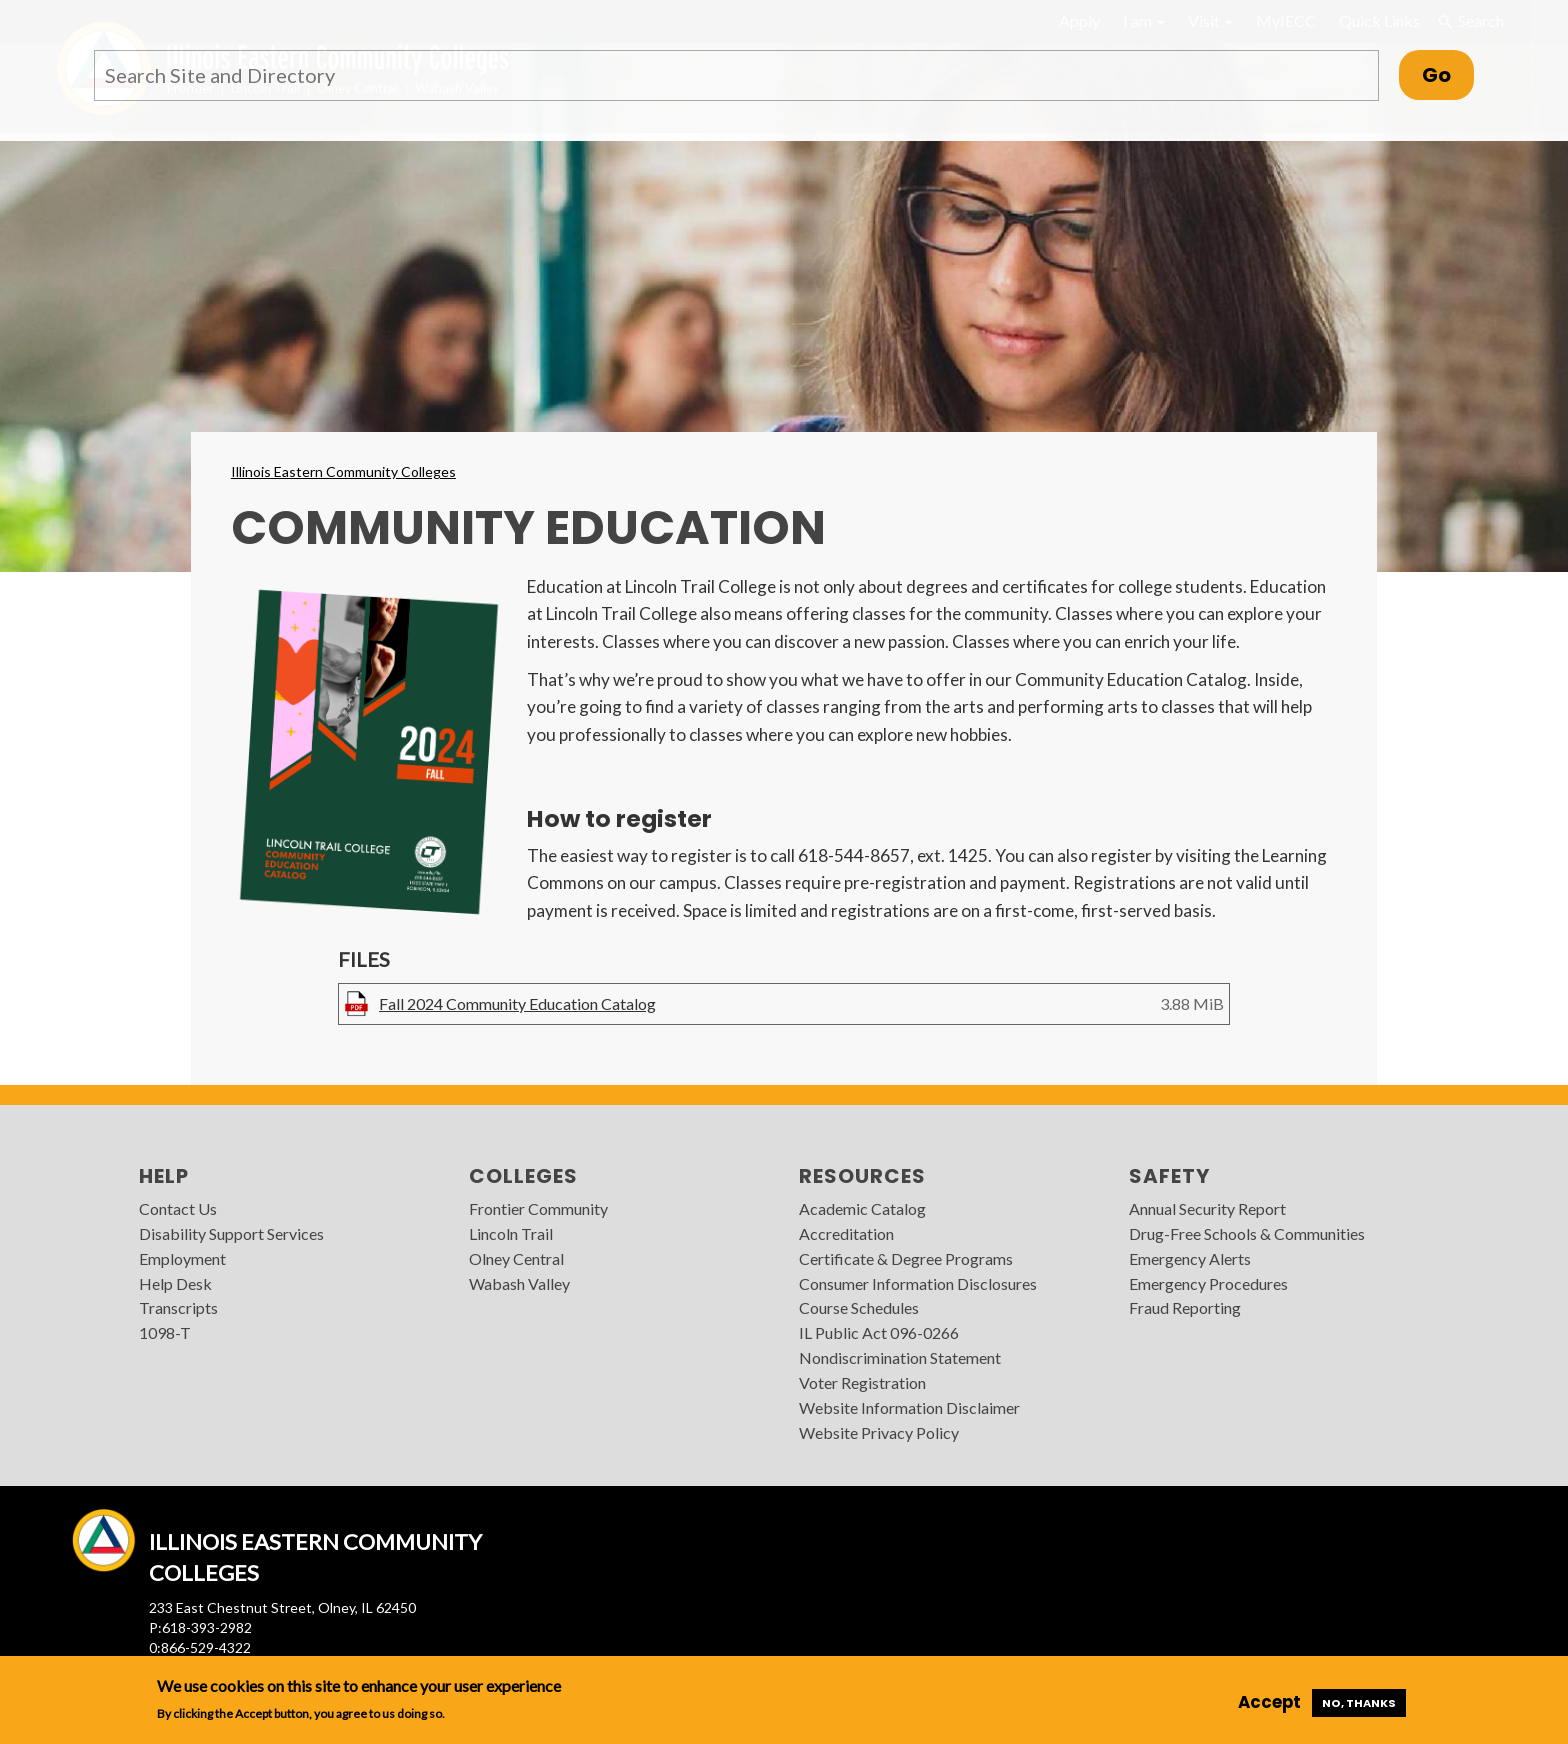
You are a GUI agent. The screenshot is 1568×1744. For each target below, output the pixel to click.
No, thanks (1359, 1703)
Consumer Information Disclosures (918, 1283)
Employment (182, 1258)
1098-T (165, 1332)
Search (1470, 21)
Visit (1210, 20)
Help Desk (175, 1283)
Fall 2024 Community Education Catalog (517, 1003)
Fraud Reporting (1185, 1307)
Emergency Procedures (1208, 1283)
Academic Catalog (862, 1208)
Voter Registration (862, 1382)
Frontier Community (538, 1208)
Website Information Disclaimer (909, 1407)
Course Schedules (859, 1307)
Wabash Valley (519, 1283)
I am (1144, 20)
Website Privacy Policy (879, 1432)
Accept (1269, 1702)
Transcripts (178, 1307)
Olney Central (516, 1258)
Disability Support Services (231, 1233)
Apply (1079, 20)
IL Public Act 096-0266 (879, 1332)
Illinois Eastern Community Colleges (343, 471)
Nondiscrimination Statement (900, 1357)
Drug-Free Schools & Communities (1247, 1233)
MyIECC (1286, 20)
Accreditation (846, 1233)
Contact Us (178, 1208)
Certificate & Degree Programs (906, 1258)
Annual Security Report (1207, 1208)
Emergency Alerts (1190, 1258)
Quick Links (1379, 20)
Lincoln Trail (511, 1233)
